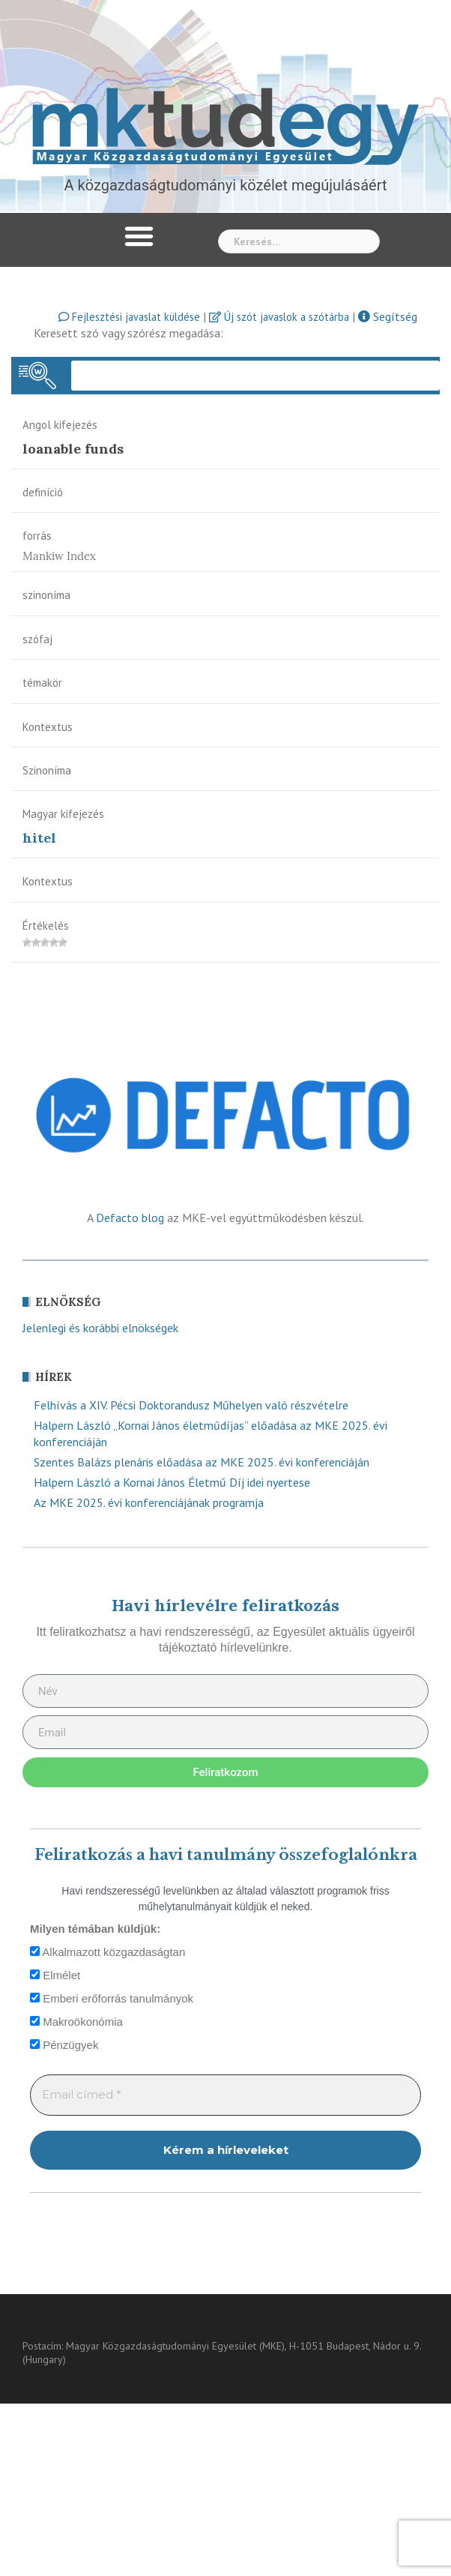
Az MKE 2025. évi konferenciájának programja (149, 1502)
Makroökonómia (76, 2021)
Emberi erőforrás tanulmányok (111, 1998)
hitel (39, 837)
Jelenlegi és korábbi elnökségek (100, 1327)
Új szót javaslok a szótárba (279, 317)
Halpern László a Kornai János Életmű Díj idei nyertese (172, 1482)
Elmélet (55, 1975)
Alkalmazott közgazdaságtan (107, 1951)
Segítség (387, 316)
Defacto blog (130, 1217)
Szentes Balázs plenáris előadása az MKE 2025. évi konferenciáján (201, 1461)
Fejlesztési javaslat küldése (129, 317)
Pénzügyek (64, 2044)
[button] (139, 236)
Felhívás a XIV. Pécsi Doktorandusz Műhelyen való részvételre (191, 1404)
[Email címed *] (225, 2095)
